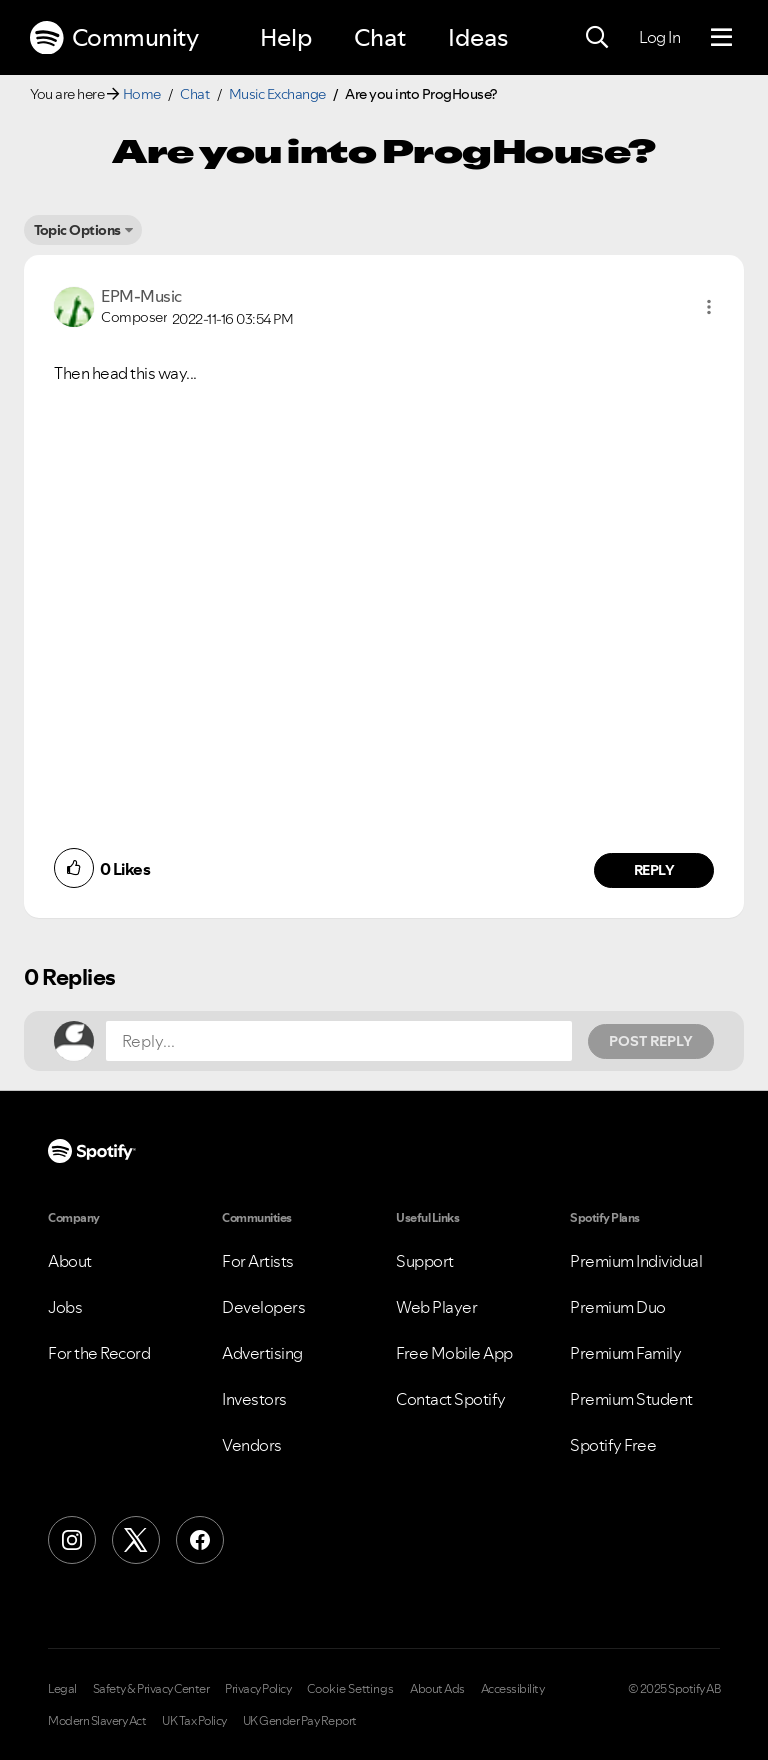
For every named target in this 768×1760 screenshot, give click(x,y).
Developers (263, 1307)
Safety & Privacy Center (151, 1689)
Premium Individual (636, 1261)
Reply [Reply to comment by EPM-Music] (654, 870)
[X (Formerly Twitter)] (136, 1540)
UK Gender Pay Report (300, 1721)
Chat (380, 37)
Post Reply (651, 1041)
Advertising (262, 1353)
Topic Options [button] (77, 230)
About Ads (437, 1689)
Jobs (65, 1307)
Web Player (436, 1307)
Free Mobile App (454, 1353)
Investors (254, 1399)
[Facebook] (200, 1540)
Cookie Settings (350, 1689)
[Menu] (721, 38)
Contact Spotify (451, 1399)
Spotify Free (613, 1445)
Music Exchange (277, 94)
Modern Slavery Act (97, 1721)
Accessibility (513, 1689)
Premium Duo (618, 1307)
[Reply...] (339, 1041)
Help (286, 37)
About (70, 1261)
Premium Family (625, 1353)
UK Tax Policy (194, 1721)
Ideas (478, 37)
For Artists (258, 1261)
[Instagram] (72, 1540)
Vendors (252, 1445)
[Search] (597, 38)
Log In (659, 37)
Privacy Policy (258, 1689)
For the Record (99, 1353)
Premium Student (631, 1399)
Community (114, 38)
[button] (709, 307)
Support (425, 1261)
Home (142, 94)
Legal (62, 1689)
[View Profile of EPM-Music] (141, 296)
